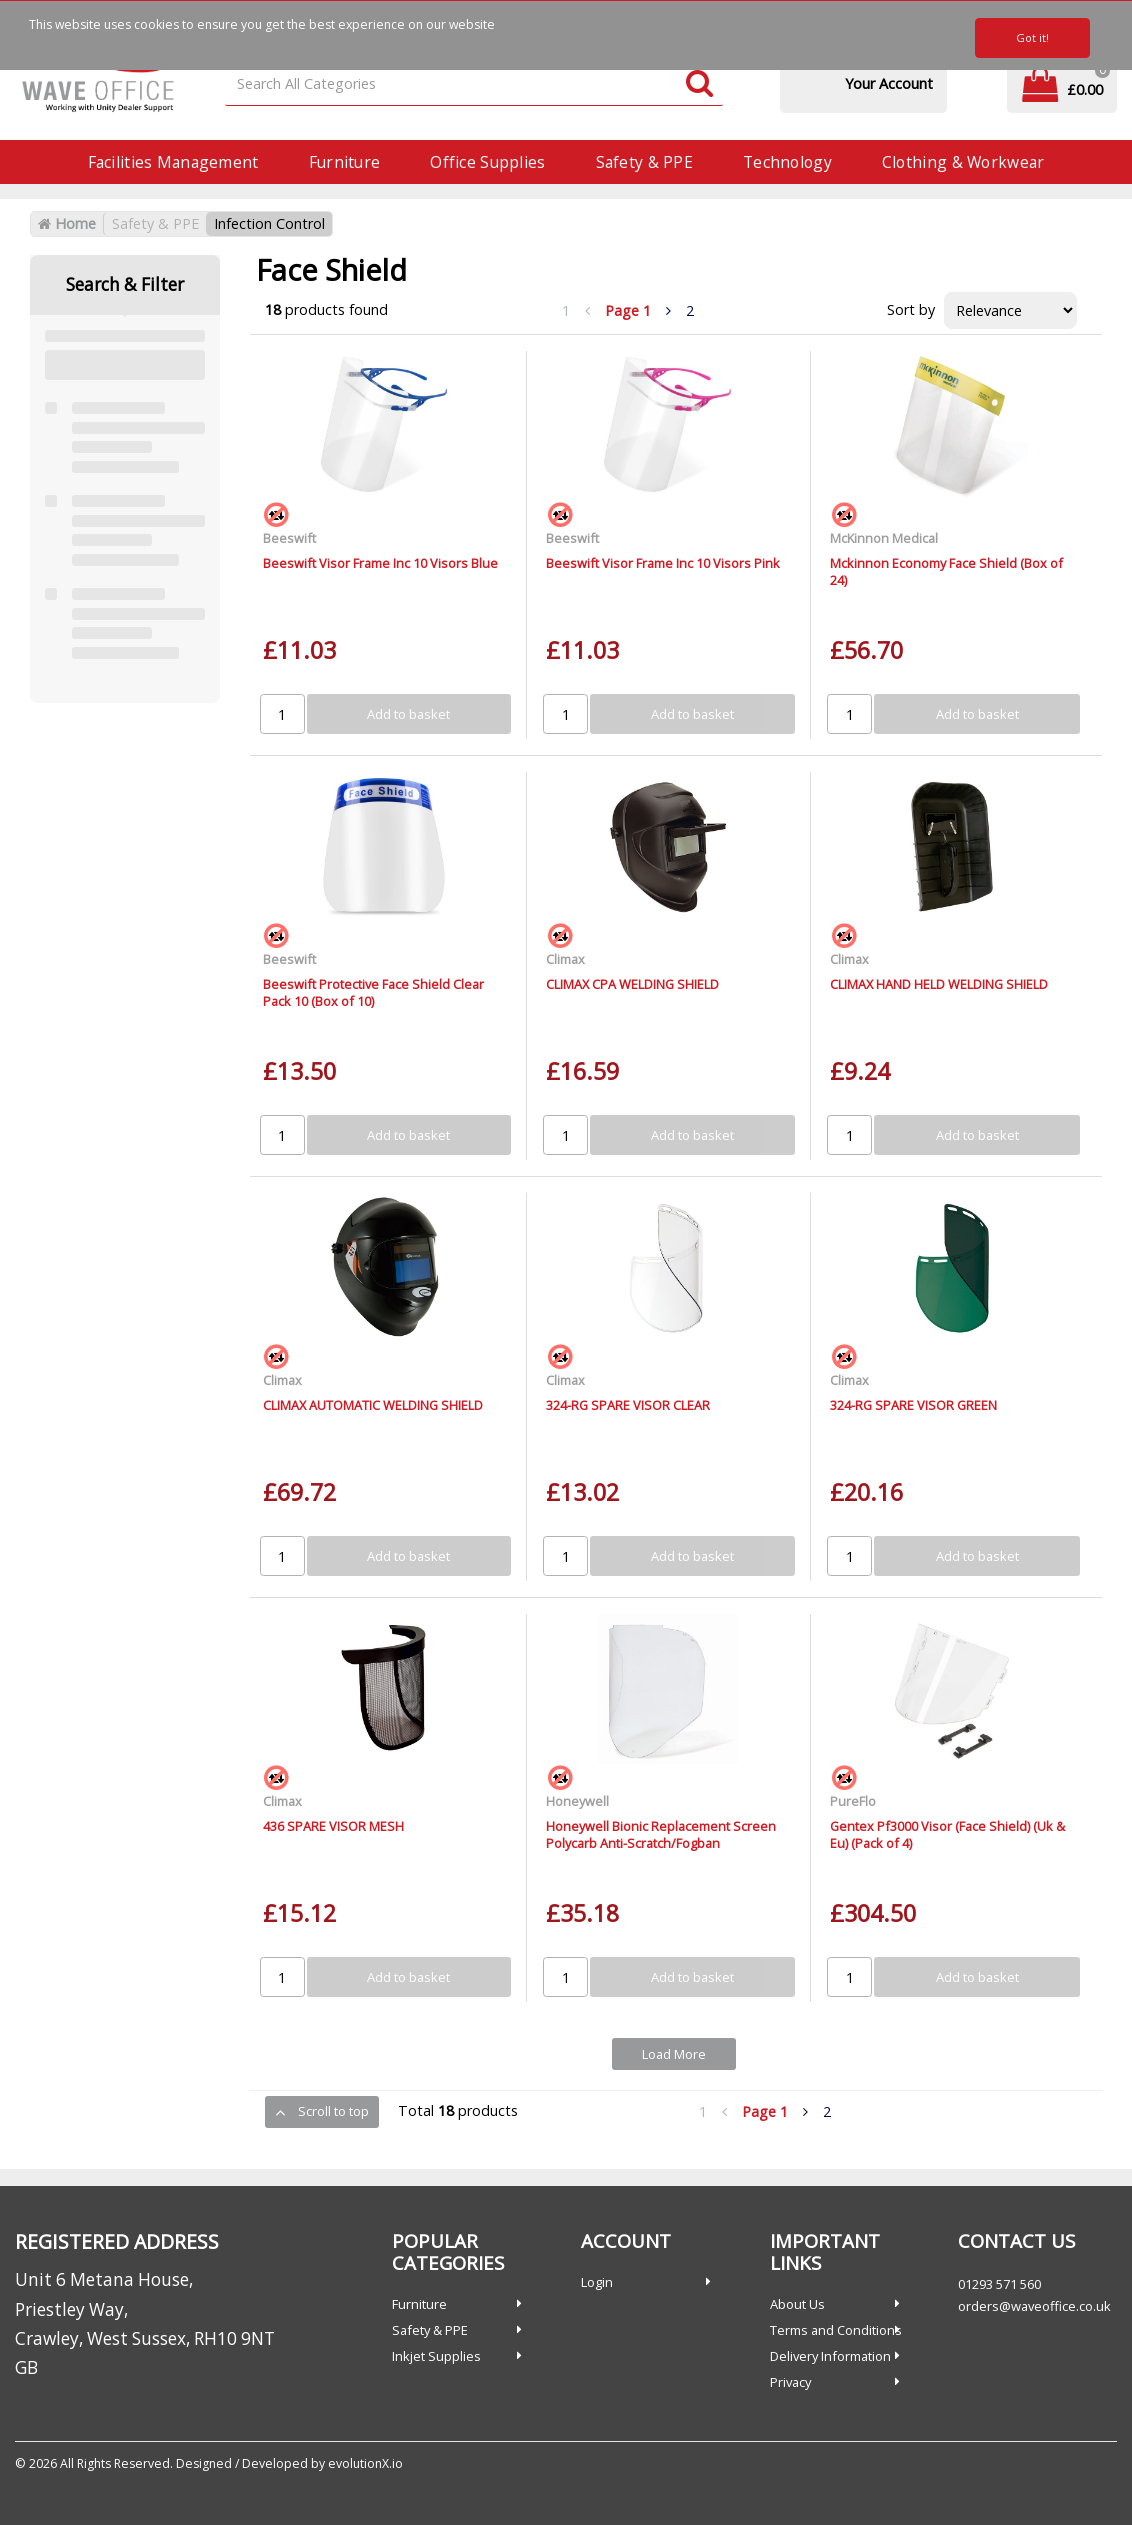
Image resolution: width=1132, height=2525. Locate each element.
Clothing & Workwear (963, 162)
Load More (674, 2054)
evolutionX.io (365, 2463)
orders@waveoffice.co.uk (1034, 2306)
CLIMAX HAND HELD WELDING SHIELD (939, 984)
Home (67, 223)
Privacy (790, 2382)
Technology (787, 162)
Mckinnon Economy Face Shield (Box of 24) (946, 571)
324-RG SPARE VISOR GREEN (913, 1405)
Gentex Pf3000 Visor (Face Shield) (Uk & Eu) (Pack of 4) (947, 1834)
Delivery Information (830, 2356)
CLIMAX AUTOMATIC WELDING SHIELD (373, 1405)
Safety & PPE (644, 162)
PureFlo (853, 1801)
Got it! (1032, 37)
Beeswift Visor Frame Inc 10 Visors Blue (380, 563)
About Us (797, 2304)
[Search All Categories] (474, 84)
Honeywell (577, 1801)
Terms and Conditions (836, 2330)
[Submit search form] (699, 84)
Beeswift (289, 538)
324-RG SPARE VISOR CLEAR (628, 1405)
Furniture (345, 162)
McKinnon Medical (884, 538)
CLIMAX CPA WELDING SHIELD (632, 984)
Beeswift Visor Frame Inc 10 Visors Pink (663, 563)
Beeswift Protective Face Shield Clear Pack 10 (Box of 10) (373, 992)
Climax (565, 959)
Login (597, 2282)
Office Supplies (487, 162)
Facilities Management (173, 162)
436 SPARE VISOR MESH (333, 1826)
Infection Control (269, 223)
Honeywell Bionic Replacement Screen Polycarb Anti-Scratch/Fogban (661, 1834)
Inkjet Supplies (436, 2356)
